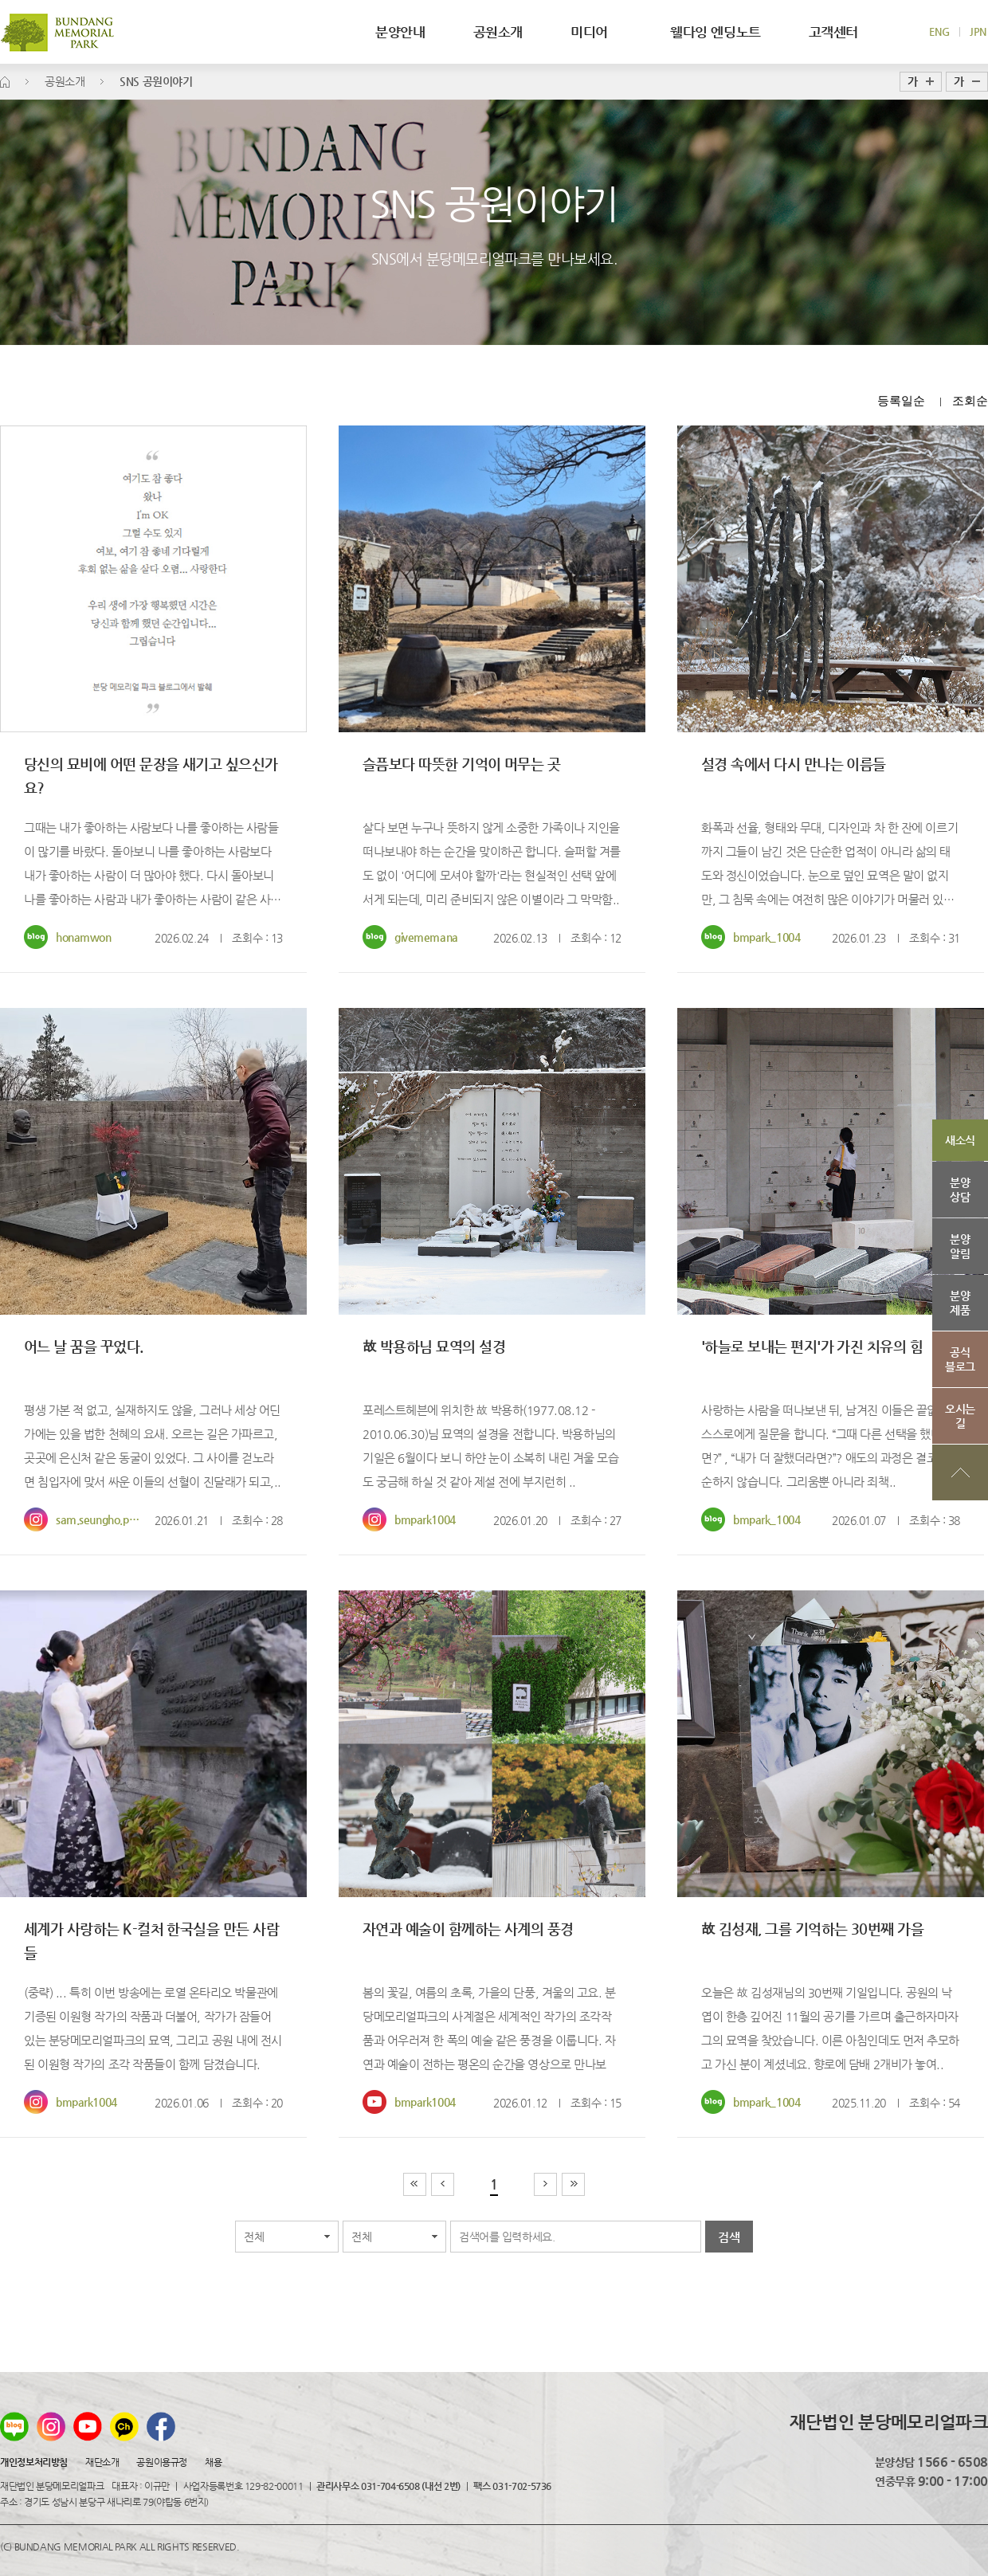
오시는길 (960, 1415)
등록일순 (901, 400)
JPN (978, 31)
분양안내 (400, 32)
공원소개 (498, 32)
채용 (213, 2462)
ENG (939, 31)
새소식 (960, 1140)
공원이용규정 (161, 2462)
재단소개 (102, 2462)
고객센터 (833, 32)
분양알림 (960, 1246)
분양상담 (960, 1189)
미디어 (596, 32)
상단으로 (960, 1472)
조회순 (970, 400)
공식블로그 (960, 1359)
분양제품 (960, 1302)
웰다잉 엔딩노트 (715, 32)
